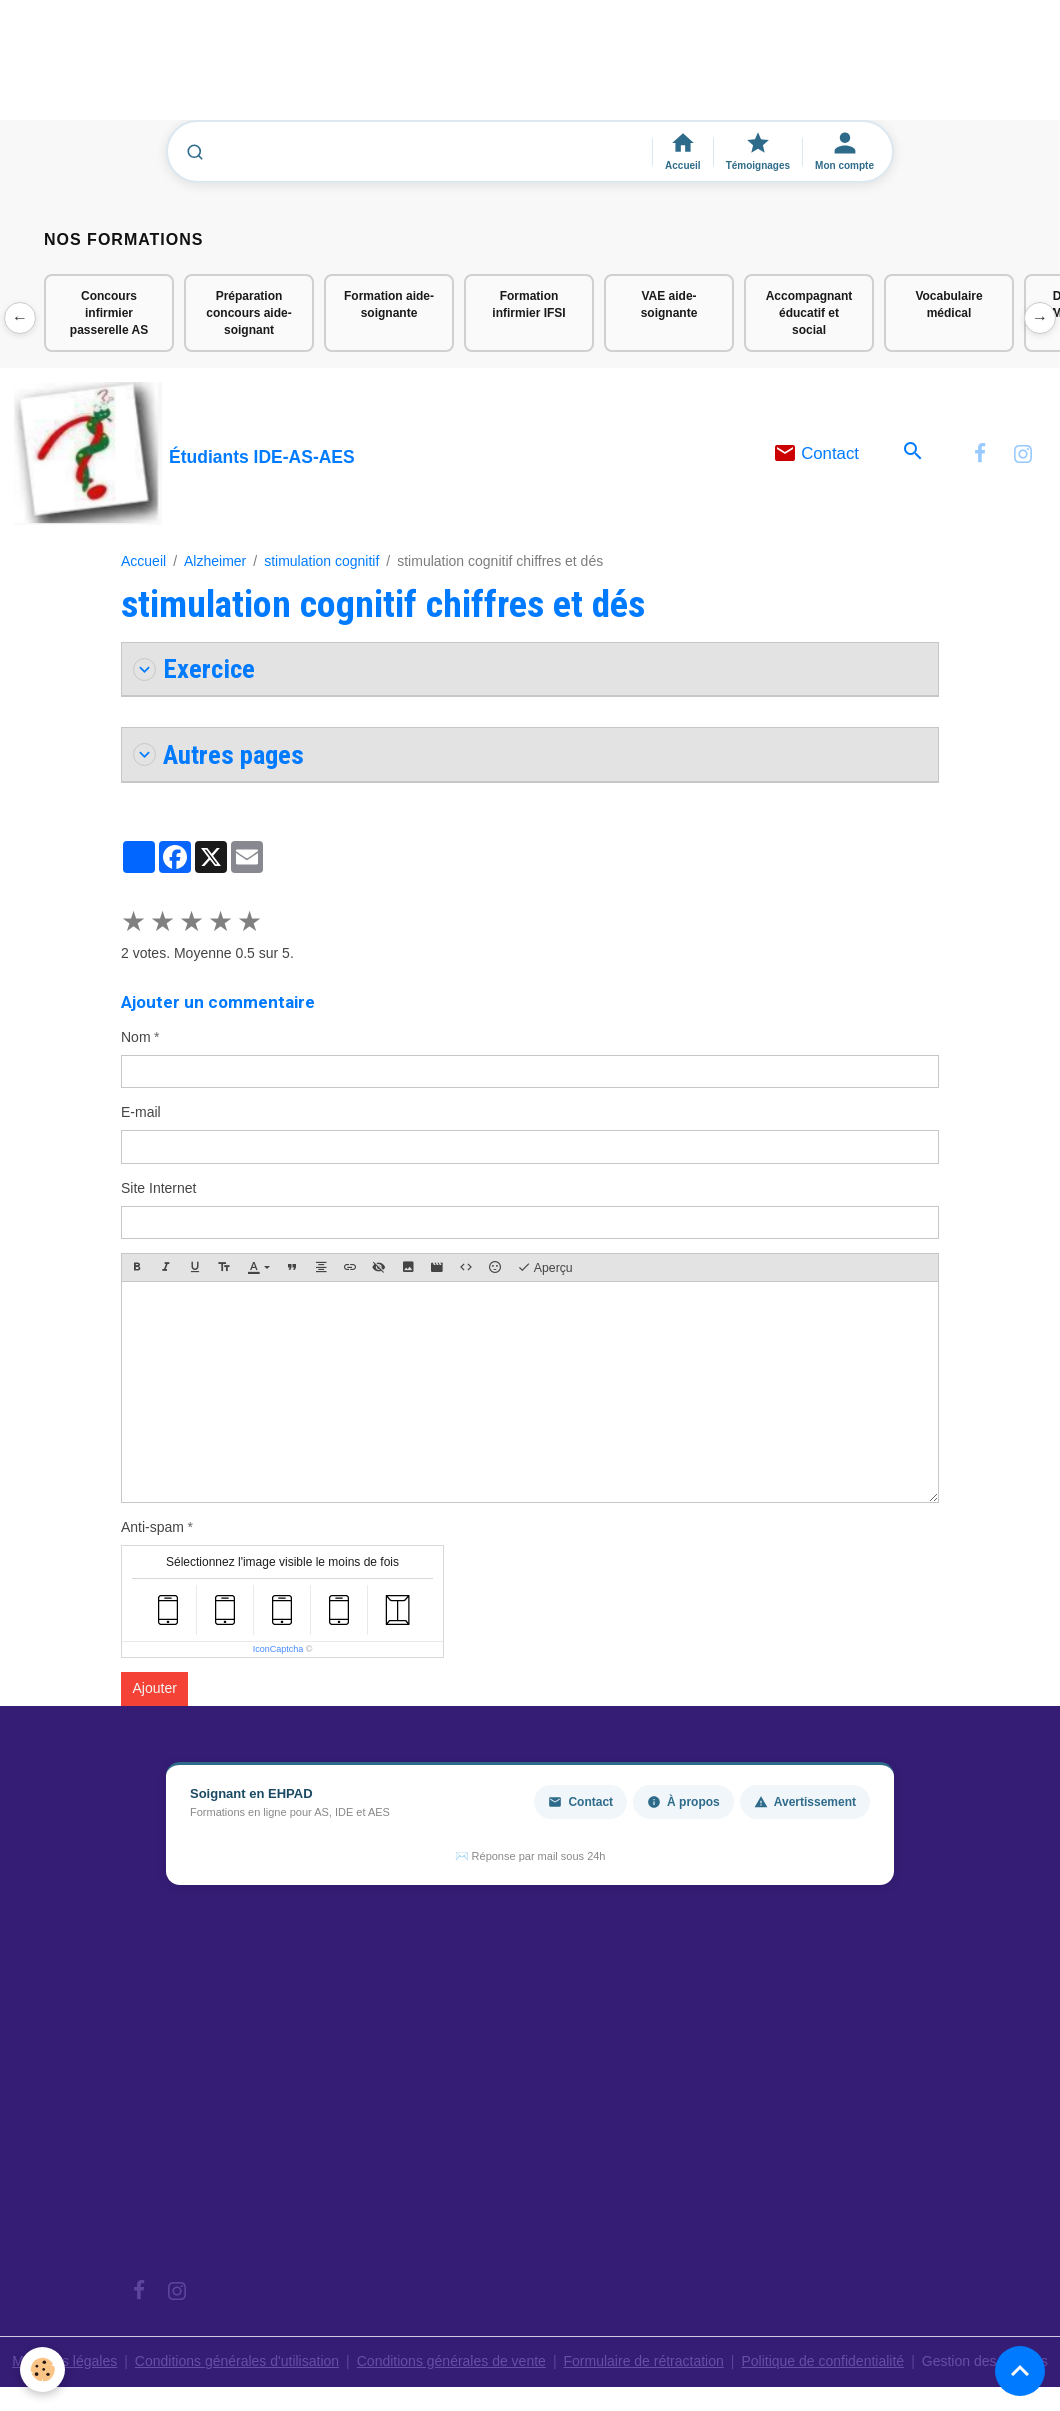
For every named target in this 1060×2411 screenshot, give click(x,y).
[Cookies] (42, 2369)
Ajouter (155, 1688)
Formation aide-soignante (389, 304)
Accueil (143, 561)
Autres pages (218, 754)
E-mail (141, 1112)
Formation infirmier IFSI (528, 304)
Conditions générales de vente (451, 2361)
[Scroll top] (1020, 2371)
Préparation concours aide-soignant (248, 313)
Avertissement (805, 1802)
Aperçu (545, 1268)
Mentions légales (64, 2361)
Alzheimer (215, 561)
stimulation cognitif (321, 561)
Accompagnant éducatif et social (809, 313)
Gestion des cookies (985, 2361)
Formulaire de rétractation (644, 2361)
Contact (816, 453)
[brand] (184, 453)
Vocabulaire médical (948, 304)
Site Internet (159, 1188)
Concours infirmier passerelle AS (109, 313)
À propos (683, 1802)
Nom (136, 1037)
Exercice (194, 668)
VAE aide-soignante (669, 304)
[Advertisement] (364, 69)
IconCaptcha (278, 1649)
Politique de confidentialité (822, 2361)
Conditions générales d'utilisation (237, 2361)
